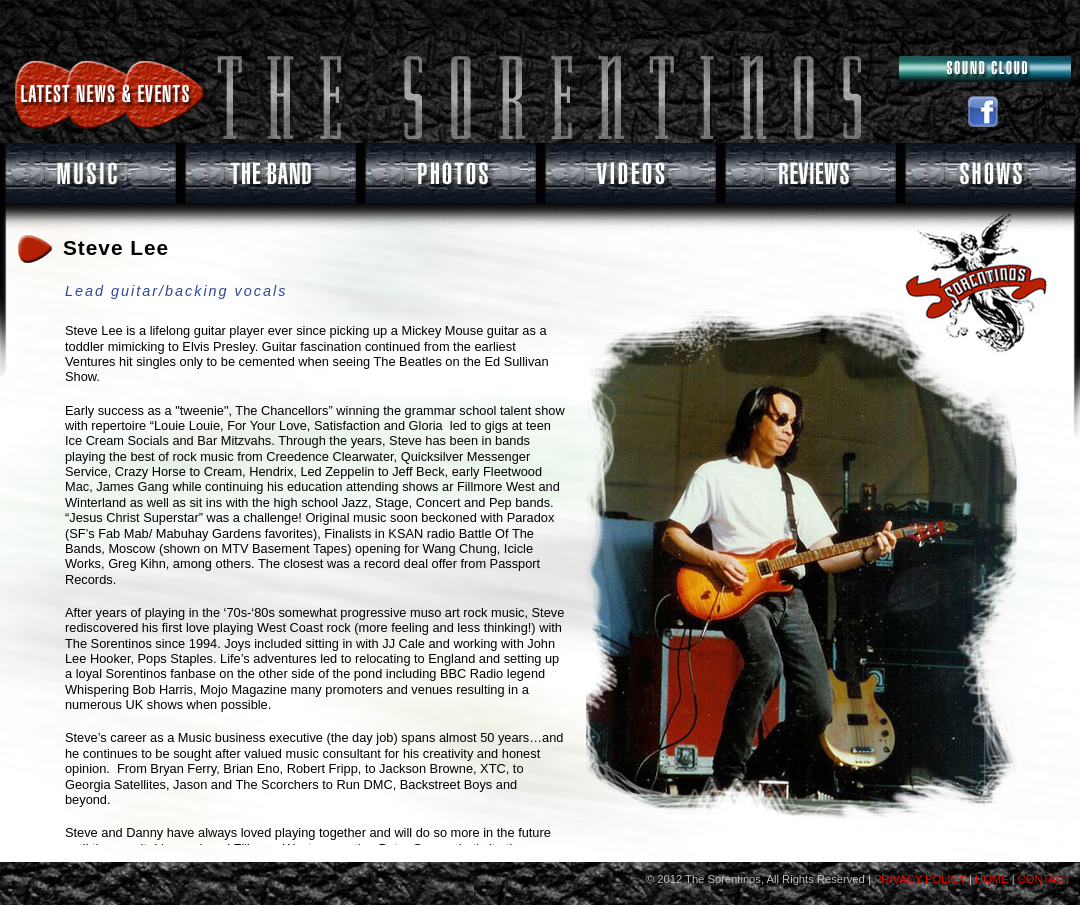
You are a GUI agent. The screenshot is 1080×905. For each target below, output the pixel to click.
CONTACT (1044, 879)
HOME (992, 879)
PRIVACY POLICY (918, 879)
